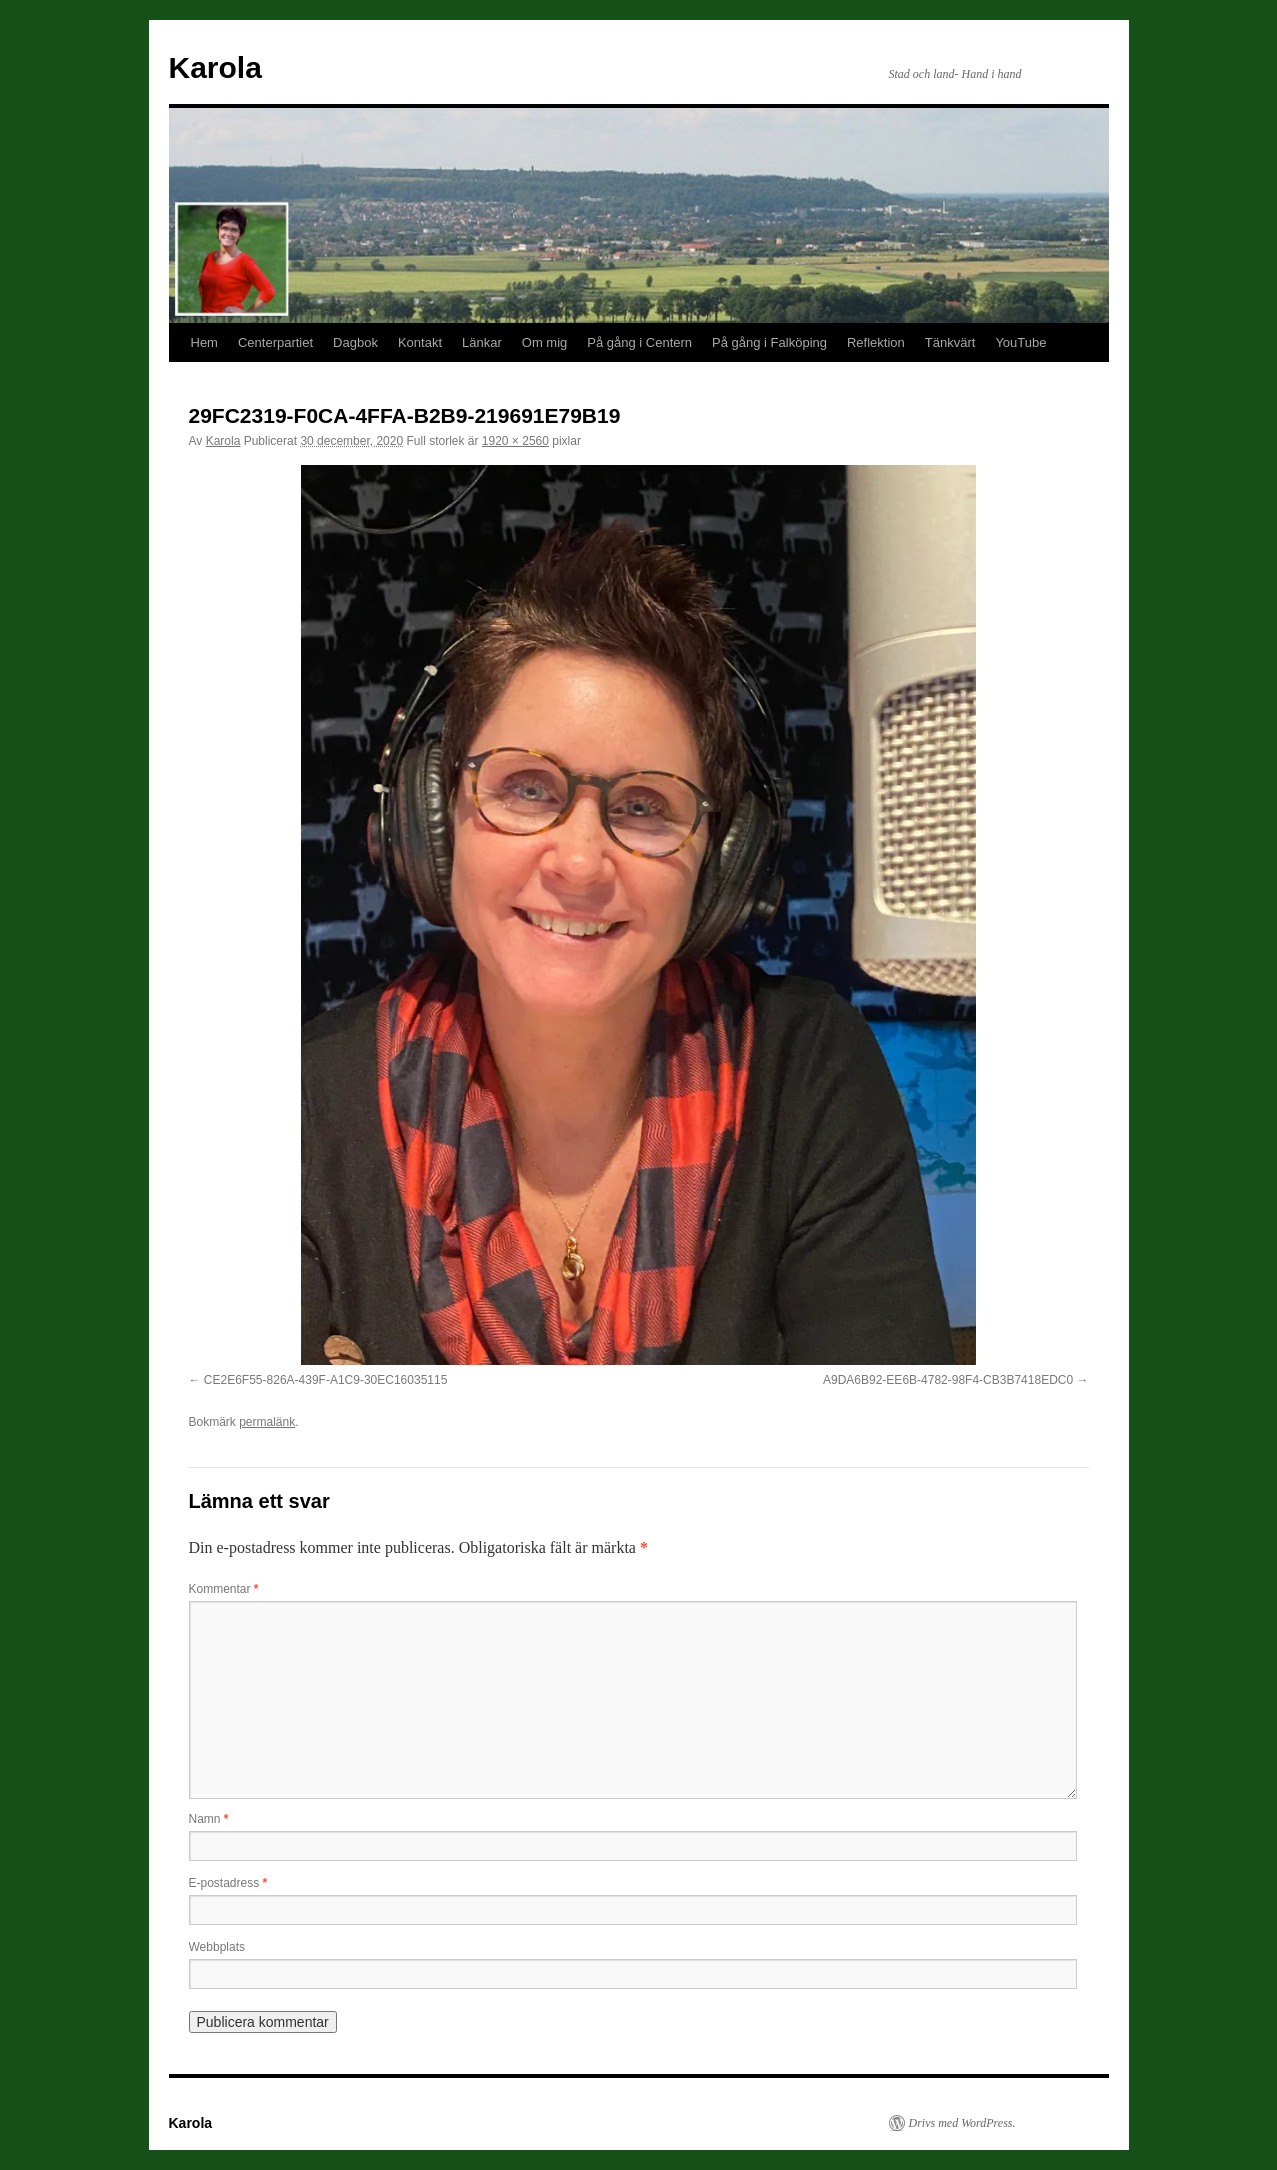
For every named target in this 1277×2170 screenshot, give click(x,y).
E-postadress (228, 1883)
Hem (204, 342)
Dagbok (355, 342)
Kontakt (420, 342)
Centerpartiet (275, 342)
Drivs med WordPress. (962, 2123)
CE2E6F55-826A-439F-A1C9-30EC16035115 (326, 1380)
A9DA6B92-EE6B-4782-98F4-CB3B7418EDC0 (948, 1380)
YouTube (1020, 342)
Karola (215, 67)
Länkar (482, 342)
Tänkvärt (950, 342)
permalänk (267, 1422)
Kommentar (224, 1589)
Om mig (545, 342)
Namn (209, 1819)
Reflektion (876, 342)
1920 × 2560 (515, 441)
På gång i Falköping (769, 342)
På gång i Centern (639, 342)
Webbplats (217, 1947)
